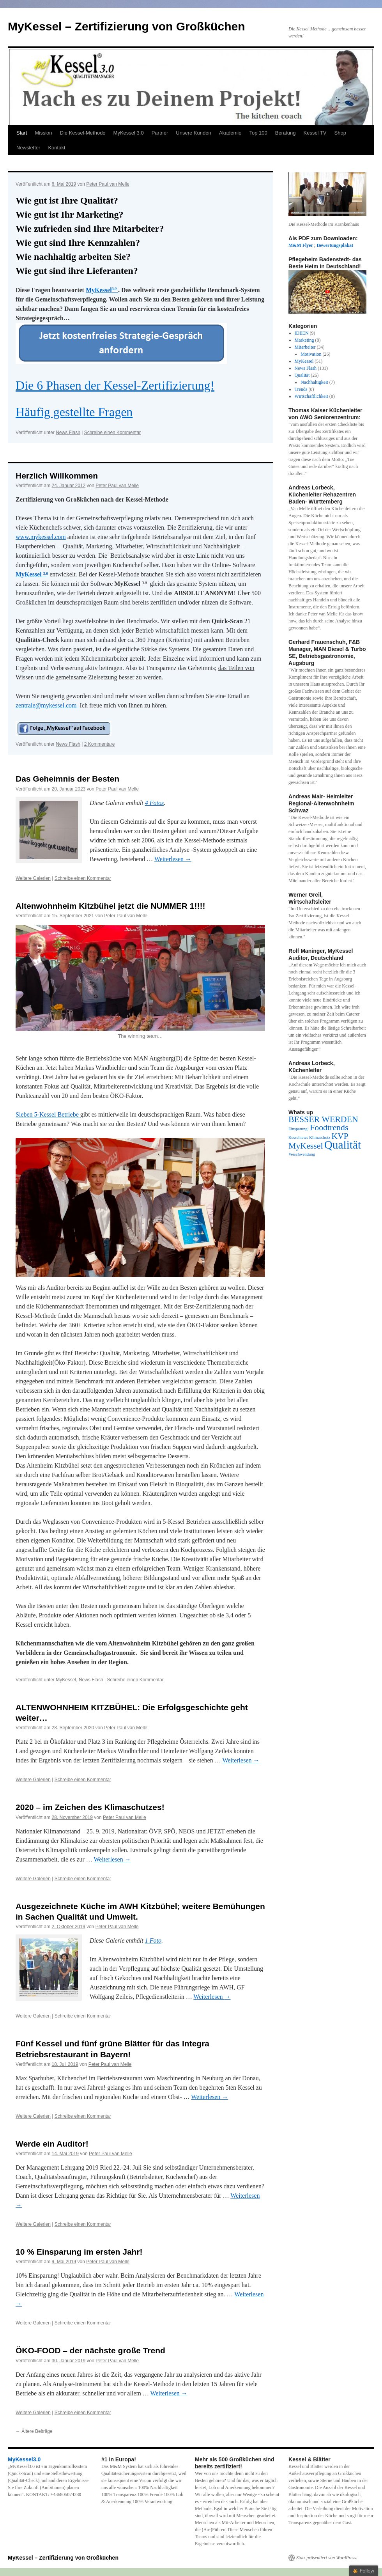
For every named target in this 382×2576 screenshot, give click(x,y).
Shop (340, 133)
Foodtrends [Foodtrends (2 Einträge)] (329, 1127)
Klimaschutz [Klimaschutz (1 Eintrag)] (319, 1137)
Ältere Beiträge (34, 2431)
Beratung (285, 133)
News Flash (68, 432)
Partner (160, 133)
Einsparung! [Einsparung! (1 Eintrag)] (298, 1129)
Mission (43, 133)
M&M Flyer (300, 245)
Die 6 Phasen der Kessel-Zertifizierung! (115, 385)
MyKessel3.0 (24, 2459)
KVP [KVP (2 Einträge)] (339, 1136)
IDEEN (302, 333)
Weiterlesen (172, 859)
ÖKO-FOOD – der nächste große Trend (90, 2350)
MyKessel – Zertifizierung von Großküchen (126, 26)
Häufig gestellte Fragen (74, 412)
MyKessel (102, 290)
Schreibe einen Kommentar (112, 432)
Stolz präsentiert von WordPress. (326, 2557)
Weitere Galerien (33, 878)
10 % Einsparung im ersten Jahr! (79, 2251)
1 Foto (153, 1940)
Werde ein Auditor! (52, 2143)
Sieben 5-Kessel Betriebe (48, 1114)
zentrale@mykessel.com (47, 705)
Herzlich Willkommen (57, 475)
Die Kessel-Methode (83, 133)
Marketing (304, 340)
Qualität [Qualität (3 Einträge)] (342, 1144)
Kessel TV (314, 133)
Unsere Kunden (193, 133)
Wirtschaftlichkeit (311, 396)
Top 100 (258, 133)
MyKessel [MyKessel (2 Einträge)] (305, 1146)
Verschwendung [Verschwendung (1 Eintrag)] (301, 1154)
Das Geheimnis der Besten (67, 778)
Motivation (311, 354)
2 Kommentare (99, 744)
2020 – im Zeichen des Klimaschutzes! (90, 1807)
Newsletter (28, 148)
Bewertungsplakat (335, 245)
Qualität (302, 375)
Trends (301, 389)
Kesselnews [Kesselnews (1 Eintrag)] (298, 1137)
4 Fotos (154, 803)
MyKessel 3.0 (128, 133)
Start (21, 133)
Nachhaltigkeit (314, 382)
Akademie (230, 133)
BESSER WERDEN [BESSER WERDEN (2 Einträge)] (323, 1119)
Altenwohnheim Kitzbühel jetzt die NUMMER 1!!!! (110, 905)
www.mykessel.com (41, 537)
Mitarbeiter (305, 347)
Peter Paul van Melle (107, 184)
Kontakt (56, 148)
